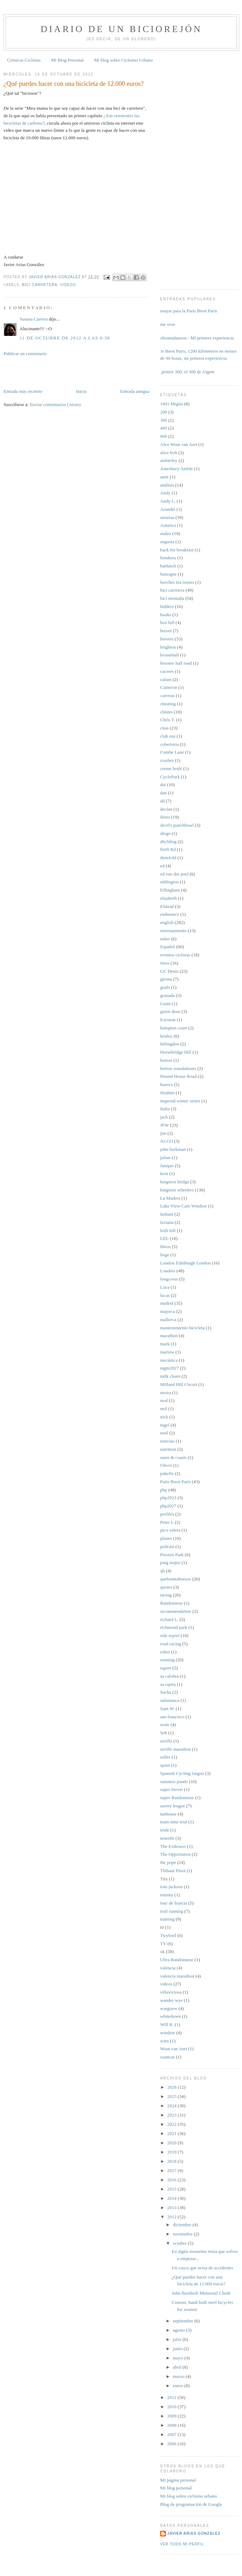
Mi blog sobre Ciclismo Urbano (123, 60)
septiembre (183, 2320)
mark (165, 1343)
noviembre (183, 2234)
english (167, 922)
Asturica (168, 525)
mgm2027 (169, 1368)
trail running (171, 1911)
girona (166, 979)
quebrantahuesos (175, 1579)
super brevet (171, 1789)
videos (68, 285)
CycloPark (170, 776)
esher (165, 938)
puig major (170, 1562)
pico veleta (170, 1530)
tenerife (167, 1838)
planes (166, 1538)
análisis (167, 485)
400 (163, 428)
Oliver (166, 1465)
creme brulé (171, 768)
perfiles (167, 1514)
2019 (172, 2152)
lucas (165, 1295)
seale (164, 1724)
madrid (166, 1303)
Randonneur (171, 1603)
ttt (162, 1927)
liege (164, 1254)
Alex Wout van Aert (178, 444)
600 (163, 436)
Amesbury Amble (176, 468)
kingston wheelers (177, 1190)
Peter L (167, 1522)
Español (167, 946)
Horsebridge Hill (175, 1052)
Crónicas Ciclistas (24, 60)
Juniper (167, 1165)
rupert (165, 1668)
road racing (170, 1643)
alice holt (168, 452)
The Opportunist (175, 1854)
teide (164, 1830)
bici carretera (39, 285)
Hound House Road (178, 1076)
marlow (167, 1352)
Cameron (168, 687)
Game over (165, 324)
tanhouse (168, 1814)
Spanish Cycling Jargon (182, 1773)
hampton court (173, 1027)
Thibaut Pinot (172, 1870)
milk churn (170, 1376)
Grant (165, 1003)
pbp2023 (168, 1497)
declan (166, 809)
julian (165, 1157)
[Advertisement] (45, 372)
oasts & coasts (173, 1457)
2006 (172, 2443)
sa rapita (168, 1684)
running (167, 1659)
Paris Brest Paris (175, 1481)
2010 (172, 2406)
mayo (178, 2358)
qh (162, 1570)
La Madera (170, 1198)
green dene (170, 1011)
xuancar (167, 2057)
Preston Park (172, 1554)
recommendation (175, 1611)
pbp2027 (168, 1505)
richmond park (173, 1627)
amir (164, 476)
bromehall (169, 655)
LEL (164, 1238)
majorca (167, 1311)
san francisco (172, 1716)
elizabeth (168, 898)
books (165, 614)
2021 (172, 2133)
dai (163, 784)
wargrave (168, 2008)
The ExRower (173, 1846)
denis (165, 817)
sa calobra (169, 1676)
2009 (172, 2416)
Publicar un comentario (25, 353)
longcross (169, 1279)
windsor (167, 2032)
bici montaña (172, 598)
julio (178, 2339)
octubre (180, 2243)
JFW (164, 1125)
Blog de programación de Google (191, 2504)
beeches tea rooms (177, 582)
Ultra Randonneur (177, 1959)
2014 (172, 2198)
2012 (172, 2216)
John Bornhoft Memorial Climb (201, 2293)
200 (163, 412)
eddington (169, 881)
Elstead (167, 906)
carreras (167, 695)
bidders (167, 606)
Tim (164, 1878)
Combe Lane (172, 752)
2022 (172, 2124)
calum (166, 679)
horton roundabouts (178, 1068)
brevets (167, 639)
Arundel (167, 509)
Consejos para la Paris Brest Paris (186, 310)
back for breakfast (177, 549)
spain (165, 1765)
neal (164, 1400)
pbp (163, 1489)
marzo (179, 2376)
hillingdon (169, 1043)
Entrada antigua (134, 391)
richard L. (169, 1619)
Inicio (81, 391)
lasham (166, 1214)
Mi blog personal (176, 2488)
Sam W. (167, 1708)
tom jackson (171, 1886)
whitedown (170, 2016)
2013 (172, 2207)
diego (165, 833)
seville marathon (175, 1749)
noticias (167, 1441)
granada (167, 995)
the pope (168, 1862)
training (167, 1919)
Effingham (170, 890)
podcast (167, 1546)
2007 (172, 2434)
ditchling (168, 841)
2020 (172, 2142)
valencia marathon (177, 1976)
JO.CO (166, 1141)
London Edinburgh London (185, 1263)
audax (165, 533)
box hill (167, 622)
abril (178, 2367)
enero (178, 2385)
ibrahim (167, 1092)
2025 (172, 2096)
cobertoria (169, 744)
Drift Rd (168, 849)
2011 (172, 2397)
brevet (166, 630)
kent (164, 1173)
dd (162, 801)
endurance (169, 914)
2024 (172, 2105)
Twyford (168, 1935)
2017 (172, 2170)
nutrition (168, 1449)
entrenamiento (173, 930)
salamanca (169, 1700)
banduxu (168, 557)
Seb (163, 1732)
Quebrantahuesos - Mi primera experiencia (194, 338)
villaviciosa (171, 1992)
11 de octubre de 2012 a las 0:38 (65, 338)
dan (163, 792)
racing (166, 1595)
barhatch (168, 565)
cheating (168, 703)
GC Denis (169, 971)
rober (165, 1652)
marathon (169, 1335)
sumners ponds (174, 1781)
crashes (167, 760)
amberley (168, 460)
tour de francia (173, 1903)
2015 (172, 2189)
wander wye (171, 2000)
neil (163, 1408)
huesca (166, 1084)
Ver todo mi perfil (182, 2544)
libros (165, 1246)
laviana (167, 1222)
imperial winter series (180, 1100)
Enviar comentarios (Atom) (55, 404)
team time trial (173, 1821)
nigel (164, 1425)
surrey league (172, 1805)
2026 (172, 2087)
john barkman (173, 1149)
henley (166, 1036)
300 (163, 420)
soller (165, 1757)
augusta (167, 541)
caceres (167, 671)
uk (162, 1951)
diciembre (183, 2224)
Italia (165, 1108)
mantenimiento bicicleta (182, 1327)
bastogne (168, 574)
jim (163, 1133)
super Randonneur (177, 1797)
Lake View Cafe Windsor (183, 1206)
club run (167, 736)
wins (164, 2040)
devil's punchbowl (177, 825)
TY (163, 1943)
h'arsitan (168, 1019)
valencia (167, 1967)
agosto (179, 2330)
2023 (172, 2115)
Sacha (165, 1692)
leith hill (168, 1230)
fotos (164, 963)
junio (178, 2348)
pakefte (167, 1473)
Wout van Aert (173, 2048)
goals (165, 987)
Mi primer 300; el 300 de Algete (185, 371)
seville (166, 1741)
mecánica (169, 1360)
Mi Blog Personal (67, 60)
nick (164, 1416)
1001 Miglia (171, 403)
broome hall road (176, 663)
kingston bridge (174, 1181)
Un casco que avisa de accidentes (202, 2267)
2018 (172, 2161)
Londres (167, 1270)
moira (165, 1392)
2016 (172, 2179)
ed (162, 865)
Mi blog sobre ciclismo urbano (188, 2496)
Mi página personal (178, 2480)
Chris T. (167, 719)
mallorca (168, 1319)
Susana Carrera (34, 319)
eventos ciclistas (175, 954)
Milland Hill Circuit (178, 1384)
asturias (167, 517)
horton (166, 1060)
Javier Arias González (194, 2533)
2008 (172, 2425)
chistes (166, 712)
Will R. (167, 2024)
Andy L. (167, 501)
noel (164, 1432)
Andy (165, 492)
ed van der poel (174, 874)
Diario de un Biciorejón (121, 29)
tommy (166, 1894)
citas (164, 728)
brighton (168, 647)
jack (164, 1117)
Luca (164, 1287)
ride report (170, 1635)
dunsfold (168, 857)
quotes (166, 1587)
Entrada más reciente (23, 391)
